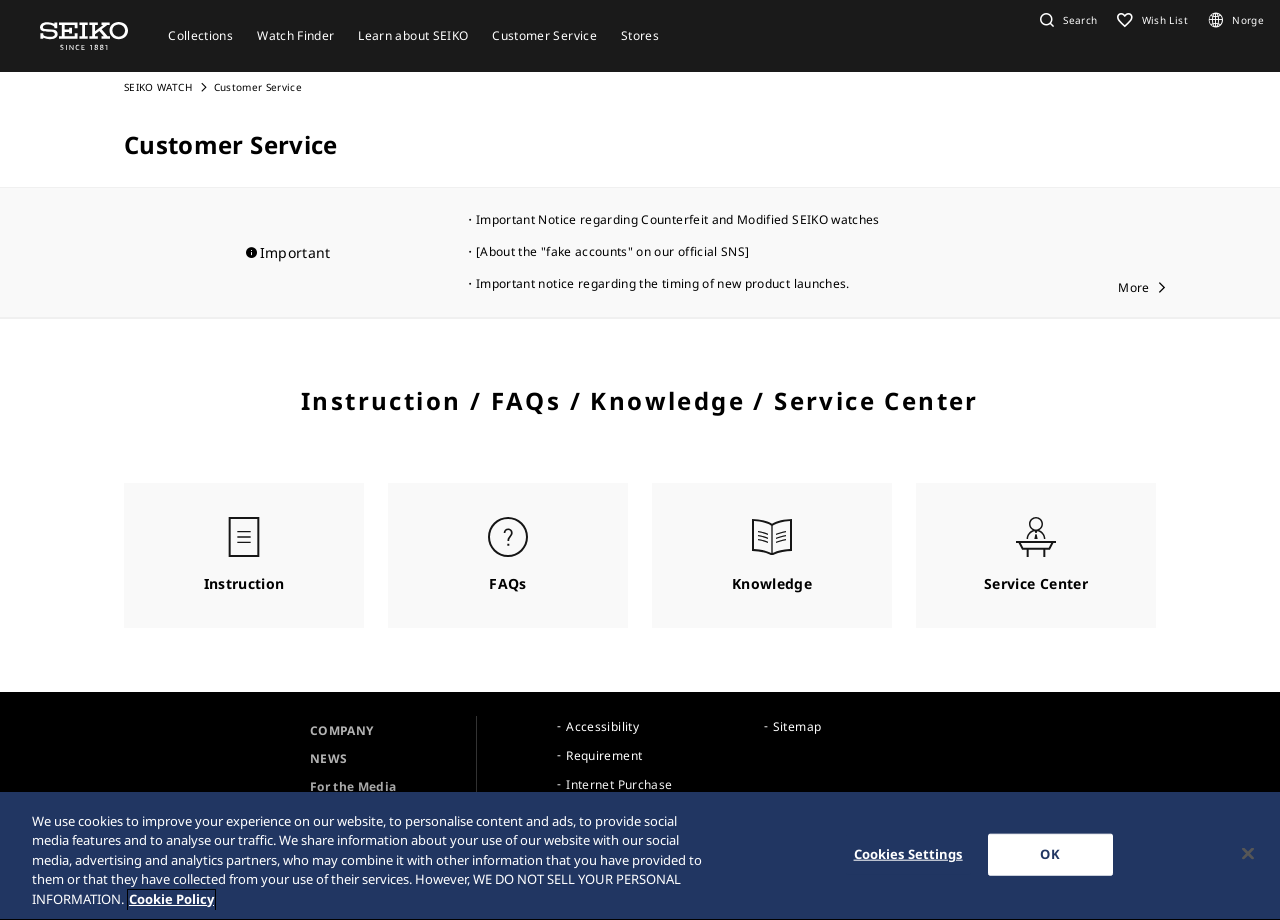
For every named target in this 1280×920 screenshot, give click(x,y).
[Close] (1248, 858)
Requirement (604, 755)
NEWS (328, 758)
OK (1049, 858)
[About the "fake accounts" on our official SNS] (612, 251)
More (1133, 287)
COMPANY (341, 730)
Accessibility (602, 726)
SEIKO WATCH (158, 87)
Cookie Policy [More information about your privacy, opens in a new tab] (171, 904)
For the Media (353, 786)
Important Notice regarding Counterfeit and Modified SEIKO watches (678, 219)
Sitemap (797, 726)
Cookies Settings (908, 858)
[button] (1066, 20)
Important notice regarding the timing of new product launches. (663, 283)
